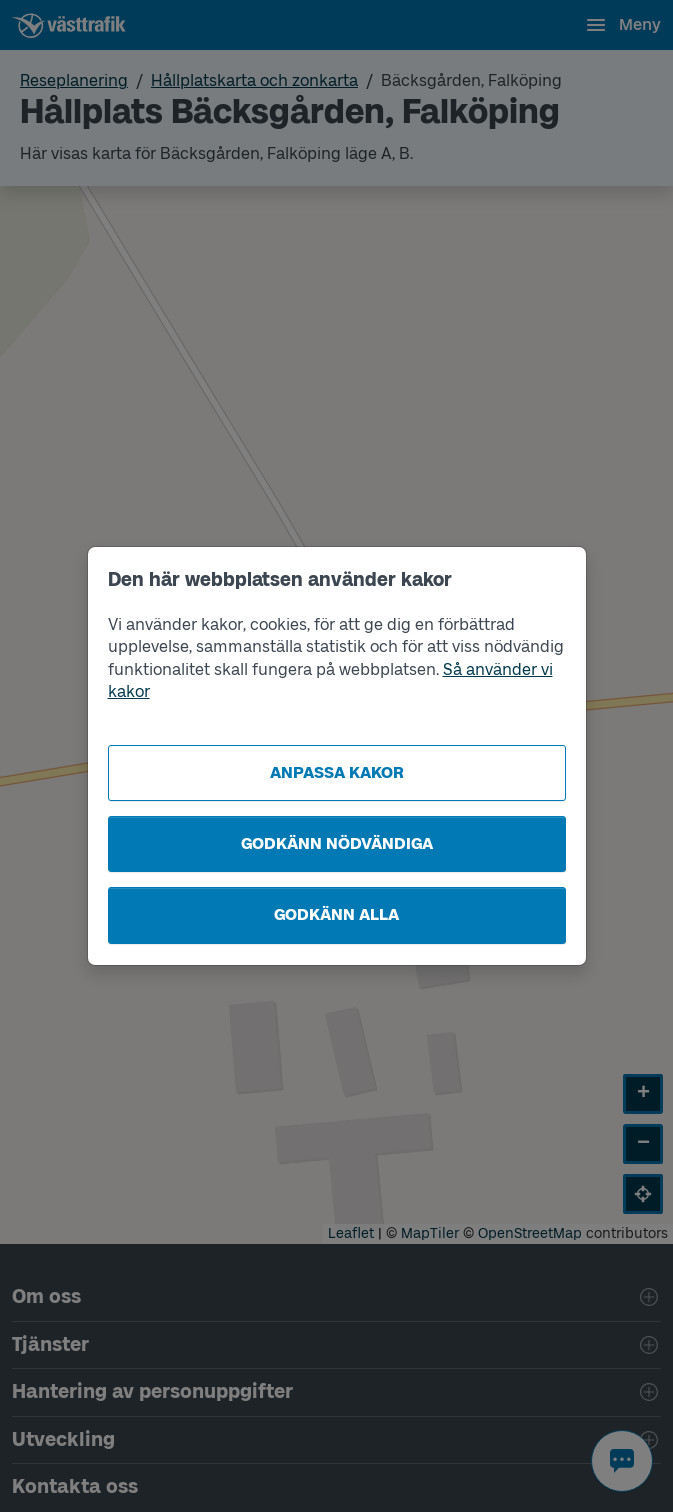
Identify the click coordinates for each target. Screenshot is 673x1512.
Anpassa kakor (337, 772)
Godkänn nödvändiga (337, 843)
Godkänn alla (336, 914)
